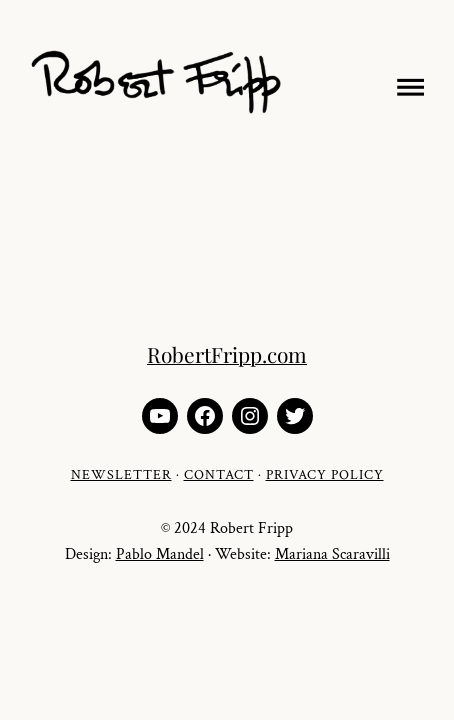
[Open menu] (406, 84)
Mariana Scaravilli (332, 554)
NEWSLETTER (121, 475)
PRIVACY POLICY (325, 475)
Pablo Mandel (160, 554)
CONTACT (219, 475)
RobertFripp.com (227, 354)
